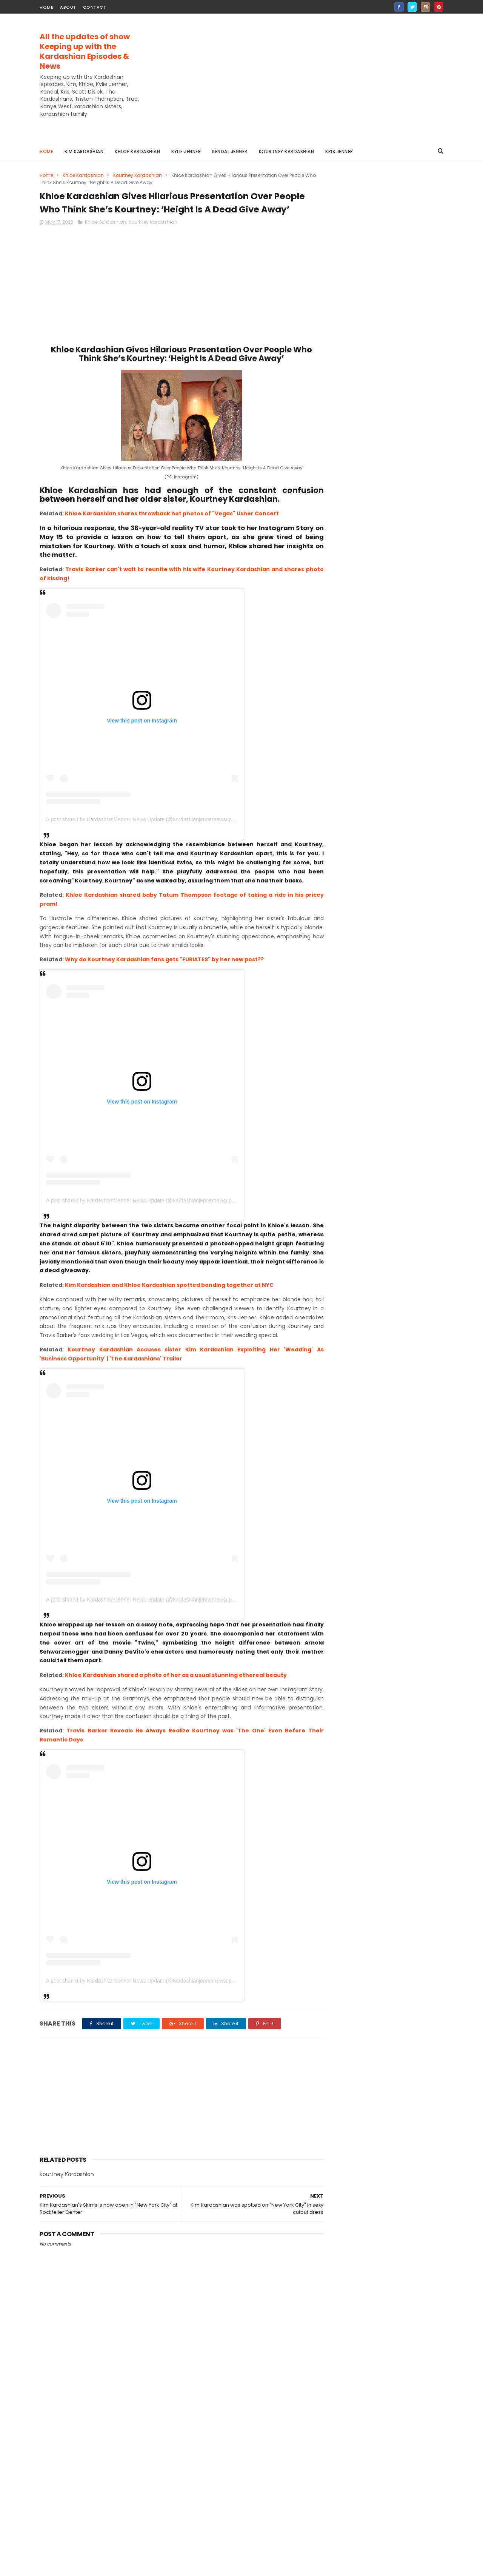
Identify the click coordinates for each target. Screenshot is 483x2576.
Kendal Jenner (230, 151)
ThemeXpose (82, 2567)
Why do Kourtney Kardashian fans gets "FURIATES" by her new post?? (164, 974)
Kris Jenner (339, 151)
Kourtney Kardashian (286, 151)
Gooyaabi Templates (162, 2567)
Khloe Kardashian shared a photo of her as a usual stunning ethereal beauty (176, 1699)
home (46, 7)
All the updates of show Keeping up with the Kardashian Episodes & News (85, 51)
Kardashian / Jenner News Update (387, 326)
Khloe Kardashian (137, 151)
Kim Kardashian (84, 151)
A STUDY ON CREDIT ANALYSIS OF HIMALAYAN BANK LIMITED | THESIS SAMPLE (401, 510)
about (68, 7)
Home (46, 151)
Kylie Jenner (186, 151)
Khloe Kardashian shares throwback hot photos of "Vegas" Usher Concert (172, 528)
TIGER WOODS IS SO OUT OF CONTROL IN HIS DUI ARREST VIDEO (399, 476)
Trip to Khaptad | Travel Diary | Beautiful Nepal (402, 438)
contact (94, 7)
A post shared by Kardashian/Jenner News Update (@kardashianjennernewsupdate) (145, 834)
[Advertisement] (306, 78)
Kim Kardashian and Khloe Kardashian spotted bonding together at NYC (169, 1299)
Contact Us (338, 370)
